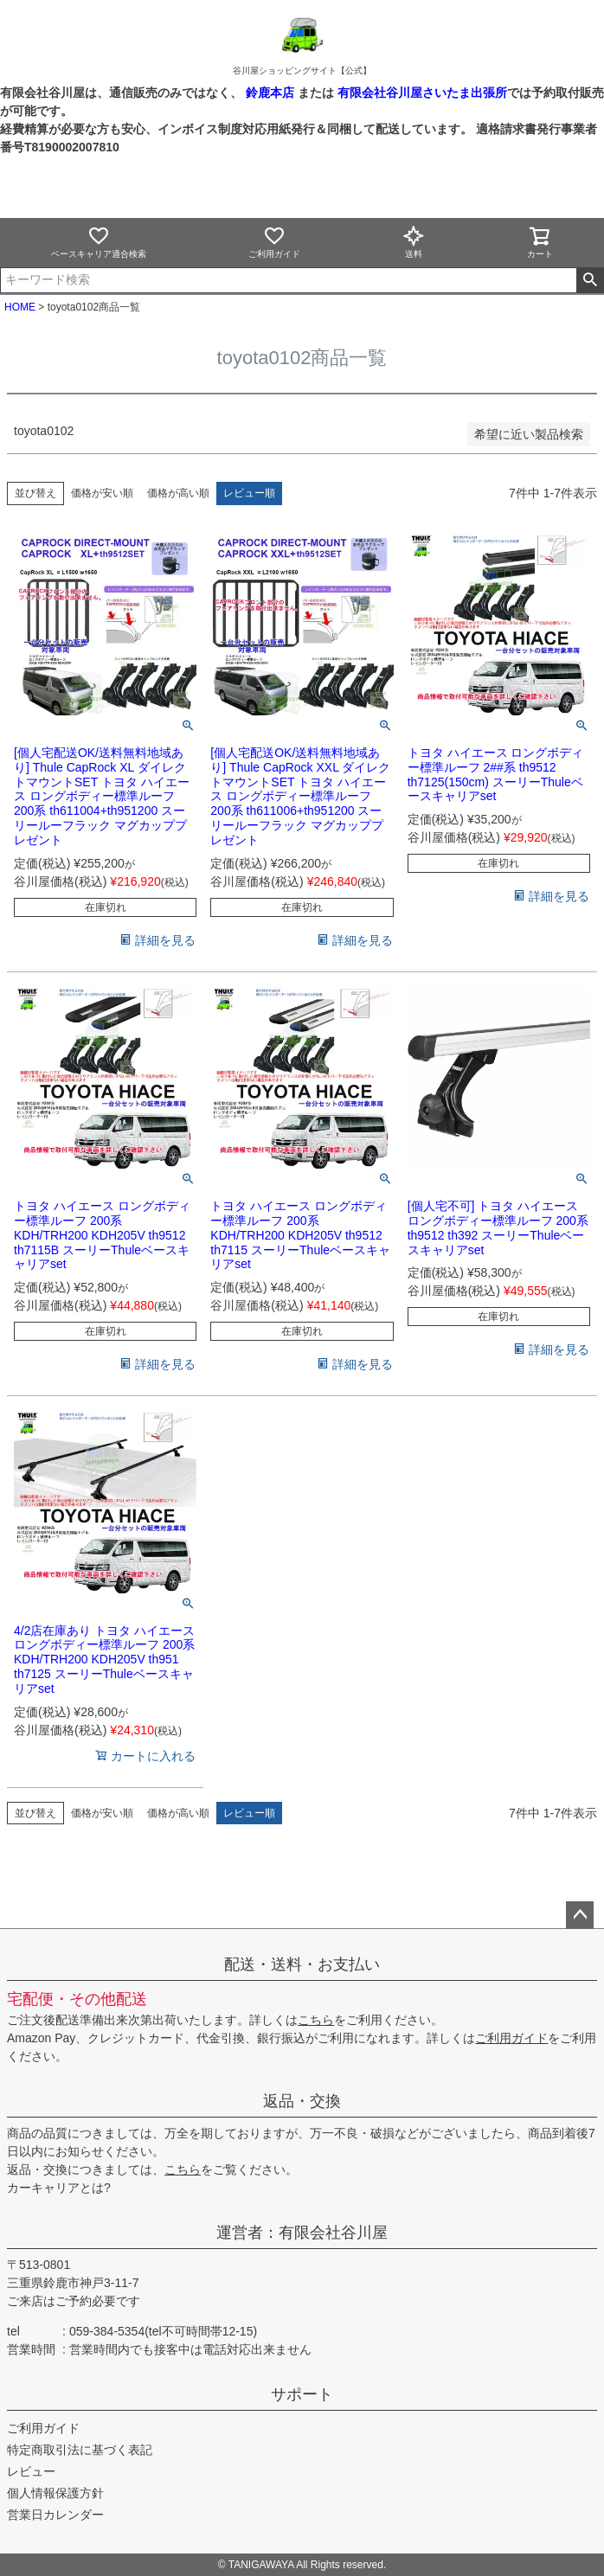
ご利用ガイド (274, 242)
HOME (19, 307)
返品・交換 (302, 2101)
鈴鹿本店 (270, 92)
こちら (316, 2020)
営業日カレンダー (55, 2515)
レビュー (31, 2471)
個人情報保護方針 (55, 2493)
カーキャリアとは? (59, 2188)
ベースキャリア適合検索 (98, 242)
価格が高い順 (178, 493)
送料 (413, 242)
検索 (589, 280)
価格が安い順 (102, 493)
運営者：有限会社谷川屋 (302, 2232)
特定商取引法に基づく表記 (79, 2450)
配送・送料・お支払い (302, 1964)
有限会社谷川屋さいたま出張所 (420, 92)
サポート (302, 2394)
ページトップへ (580, 1915)
